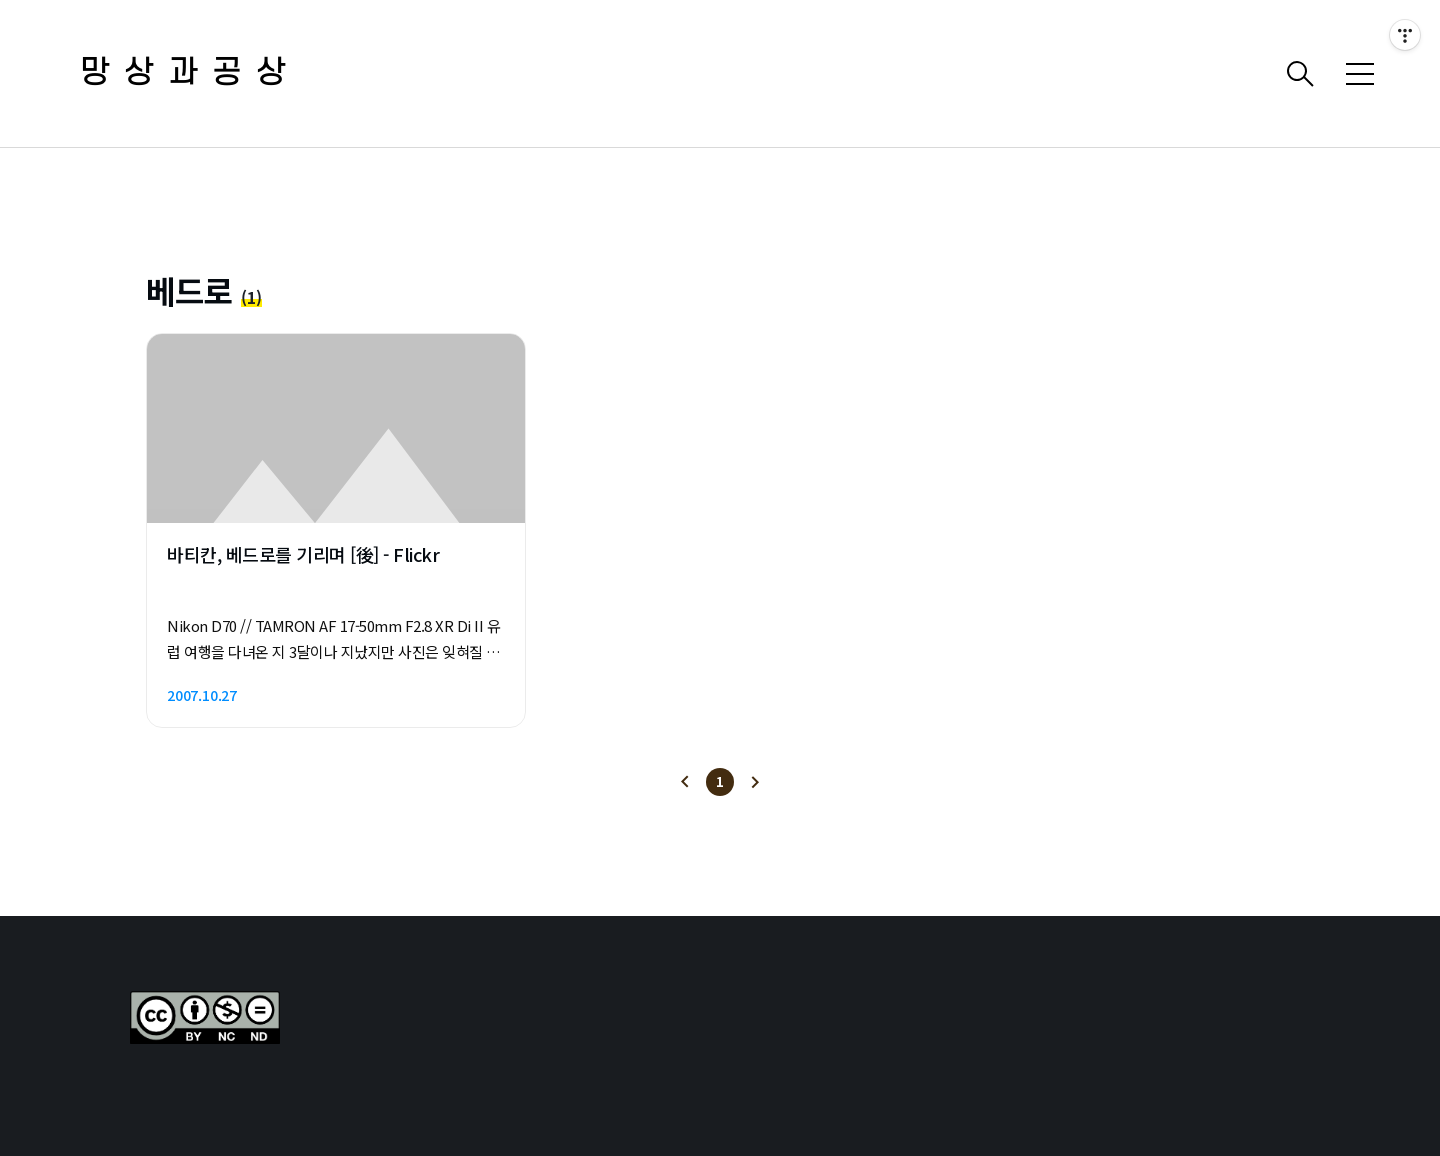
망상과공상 (190, 73)
